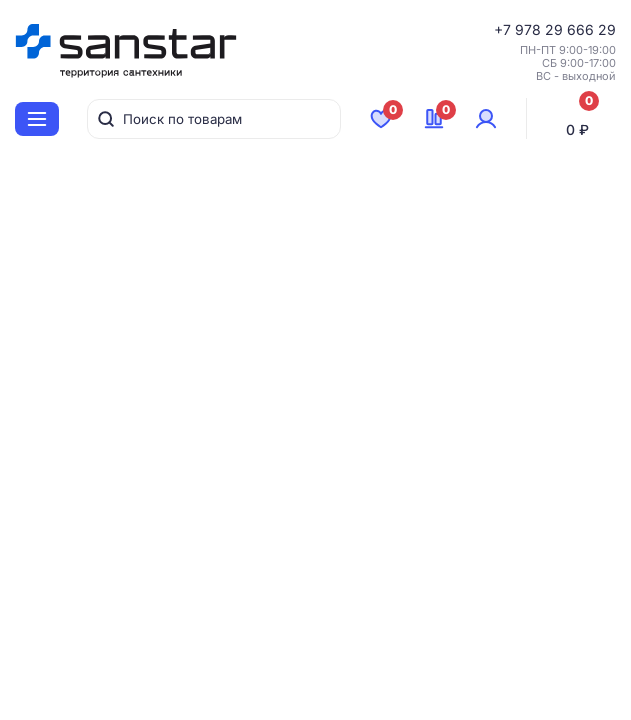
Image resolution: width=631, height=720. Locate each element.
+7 (504, 29)
